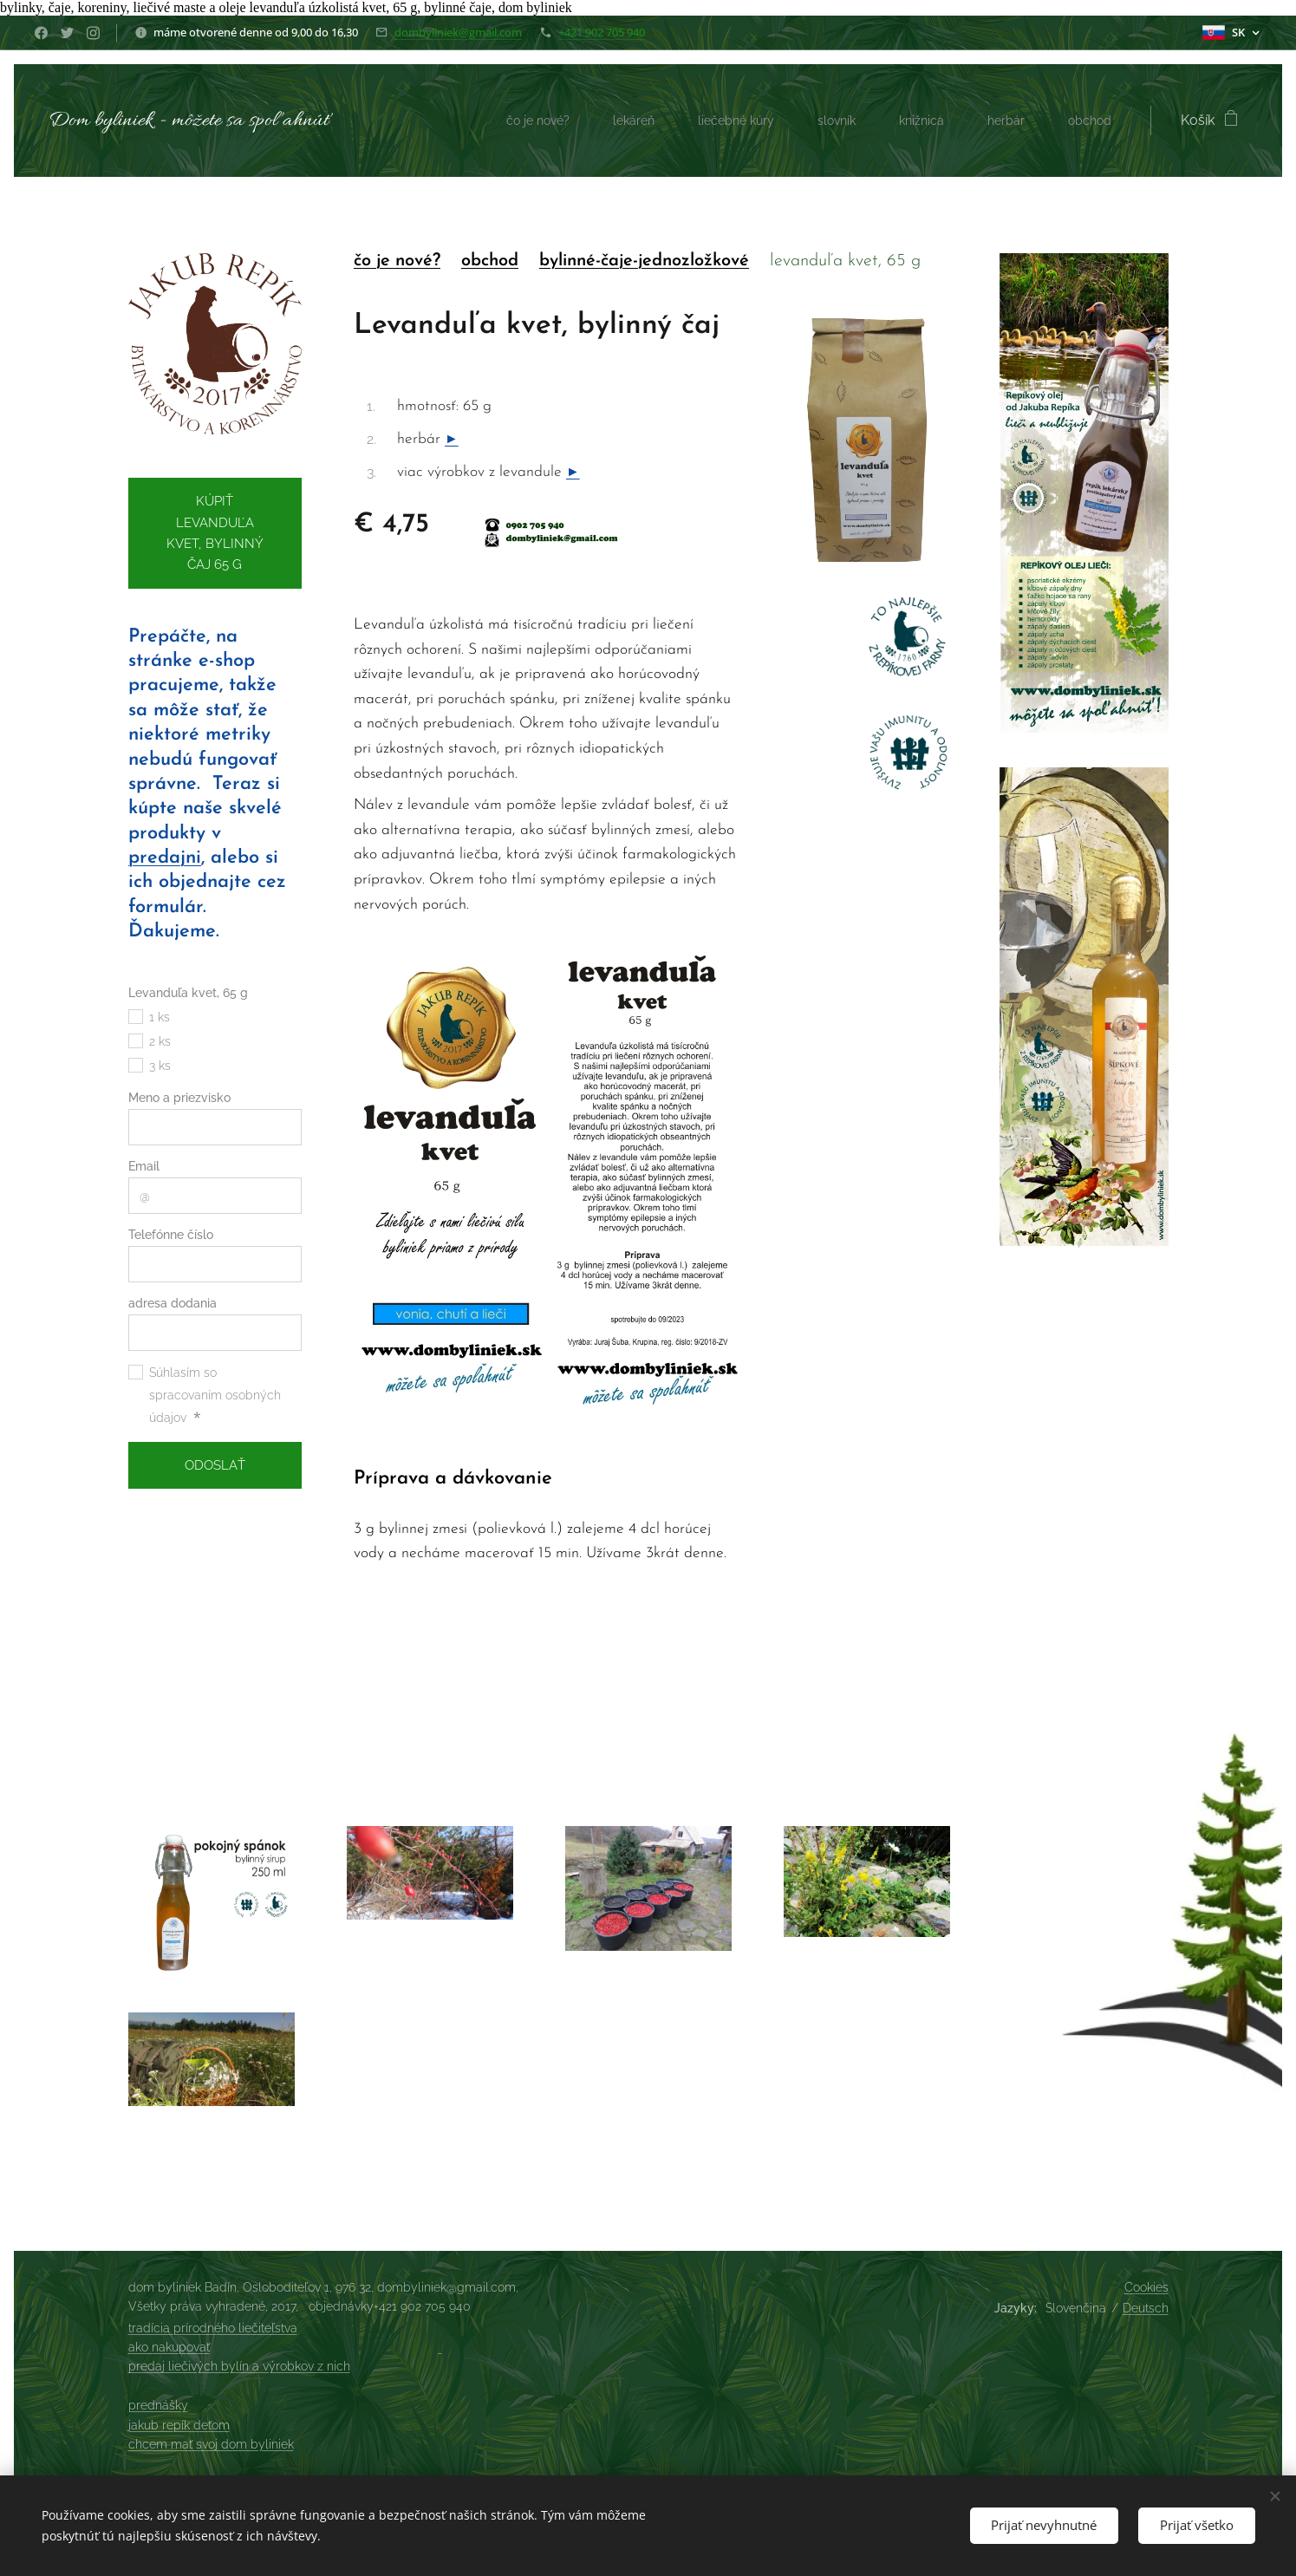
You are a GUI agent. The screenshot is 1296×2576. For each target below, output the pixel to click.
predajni (164, 858)
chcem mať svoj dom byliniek (211, 2444)
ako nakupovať (169, 2347)
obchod (489, 261)
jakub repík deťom (179, 2425)
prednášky (158, 2405)
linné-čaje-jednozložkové (652, 261)
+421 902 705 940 (601, 32)
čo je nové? (396, 261)
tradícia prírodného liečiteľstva (212, 2328)
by (547, 261)
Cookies (1146, 2287)
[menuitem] (503, 120)
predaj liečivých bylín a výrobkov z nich (239, 2366)
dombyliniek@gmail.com (458, 32)
